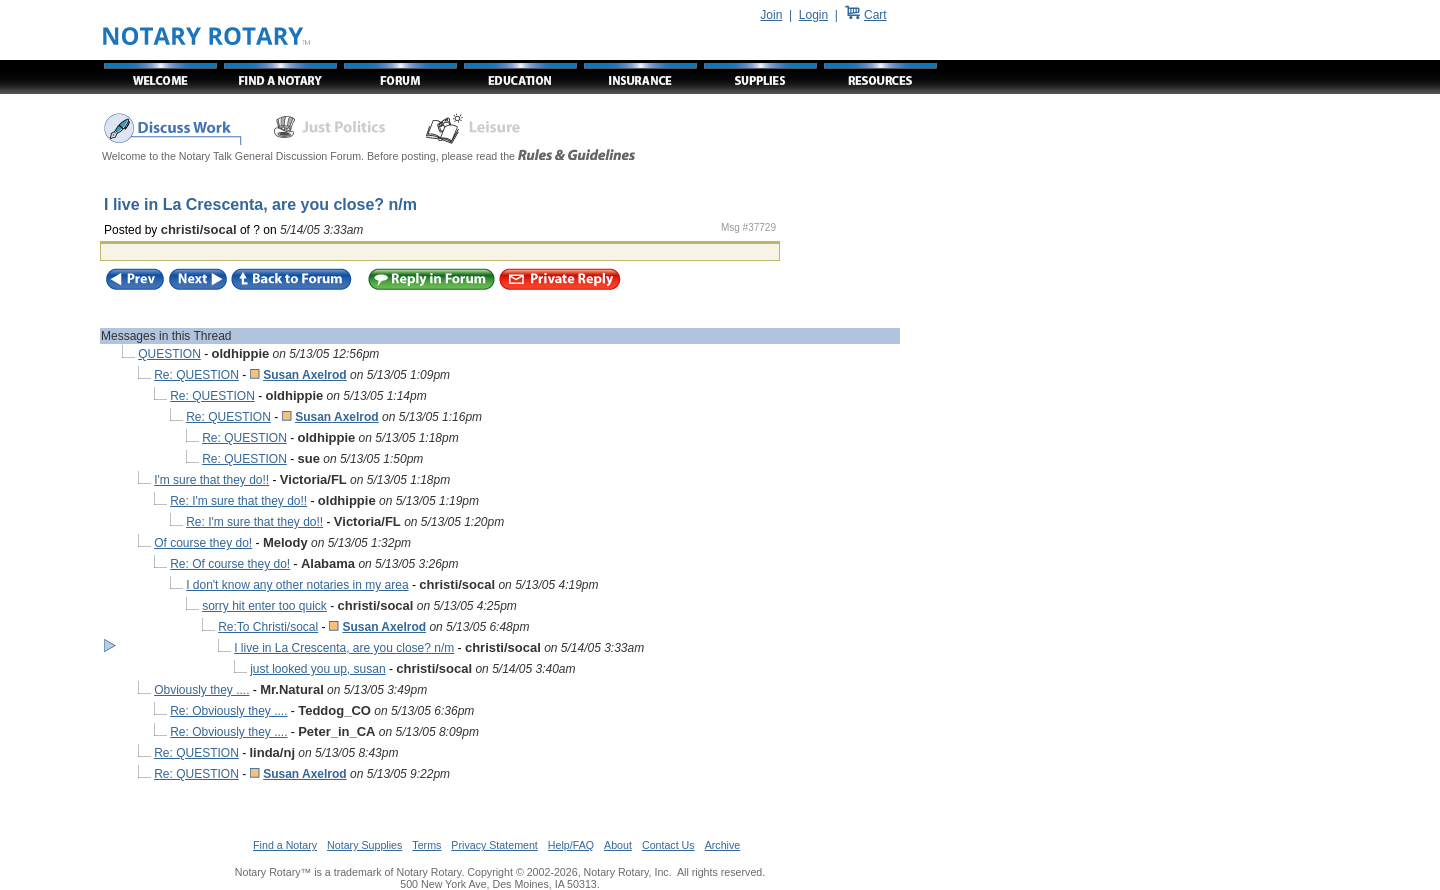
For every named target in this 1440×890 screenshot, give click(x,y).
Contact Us (668, 845)
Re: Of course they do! (230, 564)
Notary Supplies (364, 845)
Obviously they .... (201, 690)
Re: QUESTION (196, 375)
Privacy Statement (494, 845)
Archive (723, 845)
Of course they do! (203, 543)
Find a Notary (285, 845)
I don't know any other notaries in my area (297, 585)
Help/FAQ (571, 845)
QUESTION (169, 354)
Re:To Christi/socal (268, 627)
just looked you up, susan (317, 669)
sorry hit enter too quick (264, 606)
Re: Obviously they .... (228, 711)
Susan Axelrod (305, 375)
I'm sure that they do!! (211, 480)
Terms (426, 845)
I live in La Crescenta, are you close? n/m (344, 648)
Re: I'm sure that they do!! (238, 501)
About (618, 845)
